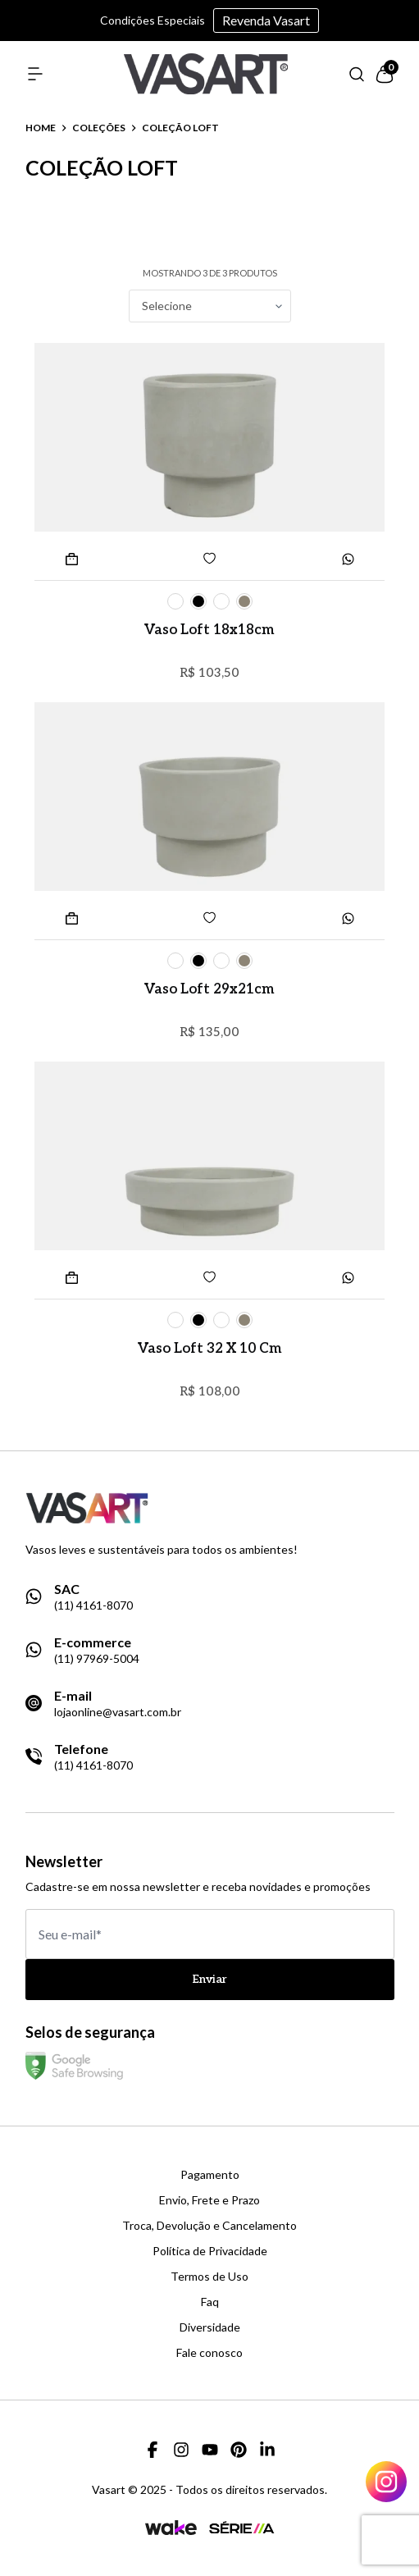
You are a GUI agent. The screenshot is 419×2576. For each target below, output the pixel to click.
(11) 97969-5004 (96, 1659)
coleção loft (180, 128)
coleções (98, 128)
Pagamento (209, 2175)
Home (40, 128)
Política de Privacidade (210, 2251)
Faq (210, 2302)
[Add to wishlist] (209, 558)
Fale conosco (209, 2353)
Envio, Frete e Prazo (209, 2200)
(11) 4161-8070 (93, 1605)
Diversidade (210, 2327)
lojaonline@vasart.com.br (117, 1712)
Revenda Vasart (266, 20)
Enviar (210, 1979)
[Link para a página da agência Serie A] (242, 2527)
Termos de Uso (209, 2276)
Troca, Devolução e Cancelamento (209, 2225)
